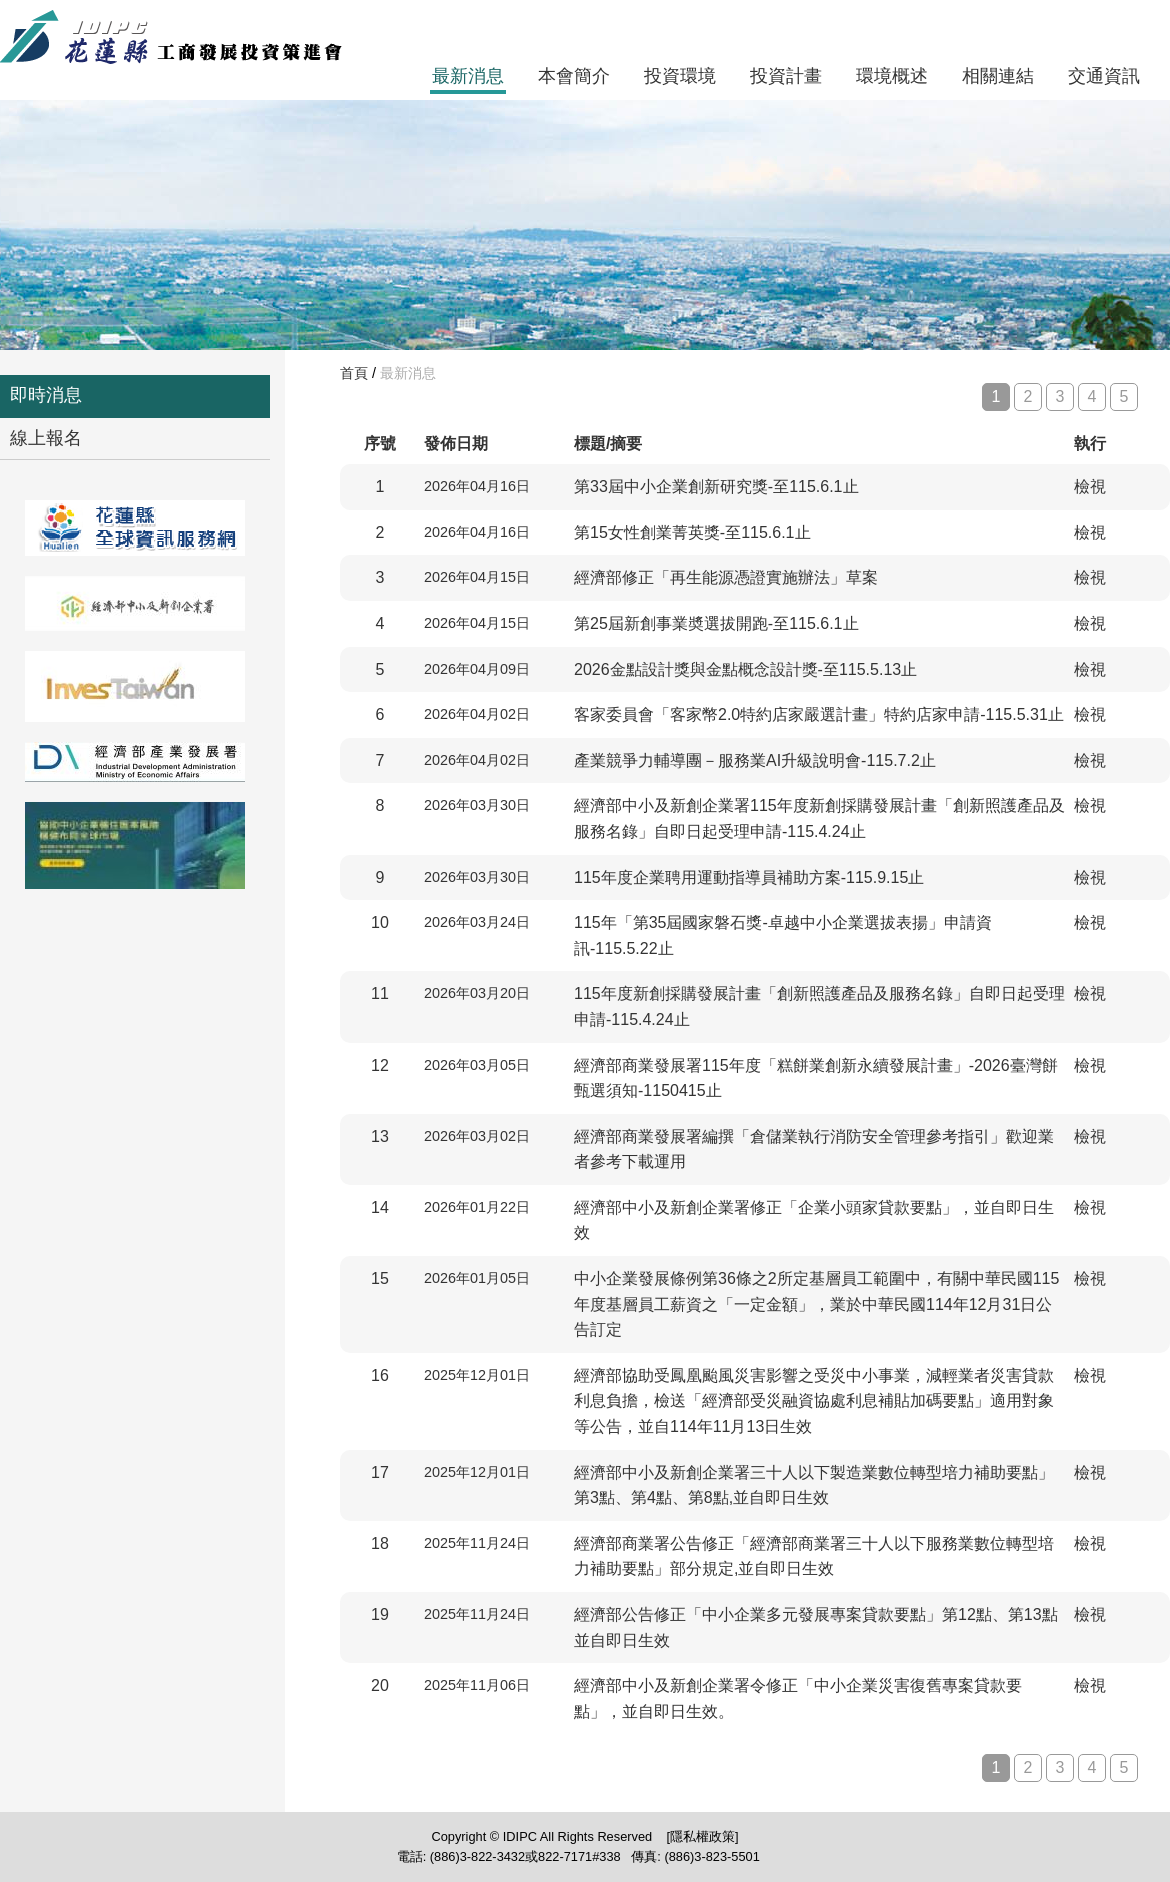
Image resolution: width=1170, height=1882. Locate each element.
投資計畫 (786, 76)
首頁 (354, 373)
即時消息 (46, 395)
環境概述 (892, 76)
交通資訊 (1104, 76)
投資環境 (680, 76)
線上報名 (46, 438)
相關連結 (998, 76)
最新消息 (468, 76)
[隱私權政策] (702, 1836)
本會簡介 (574, 76)
